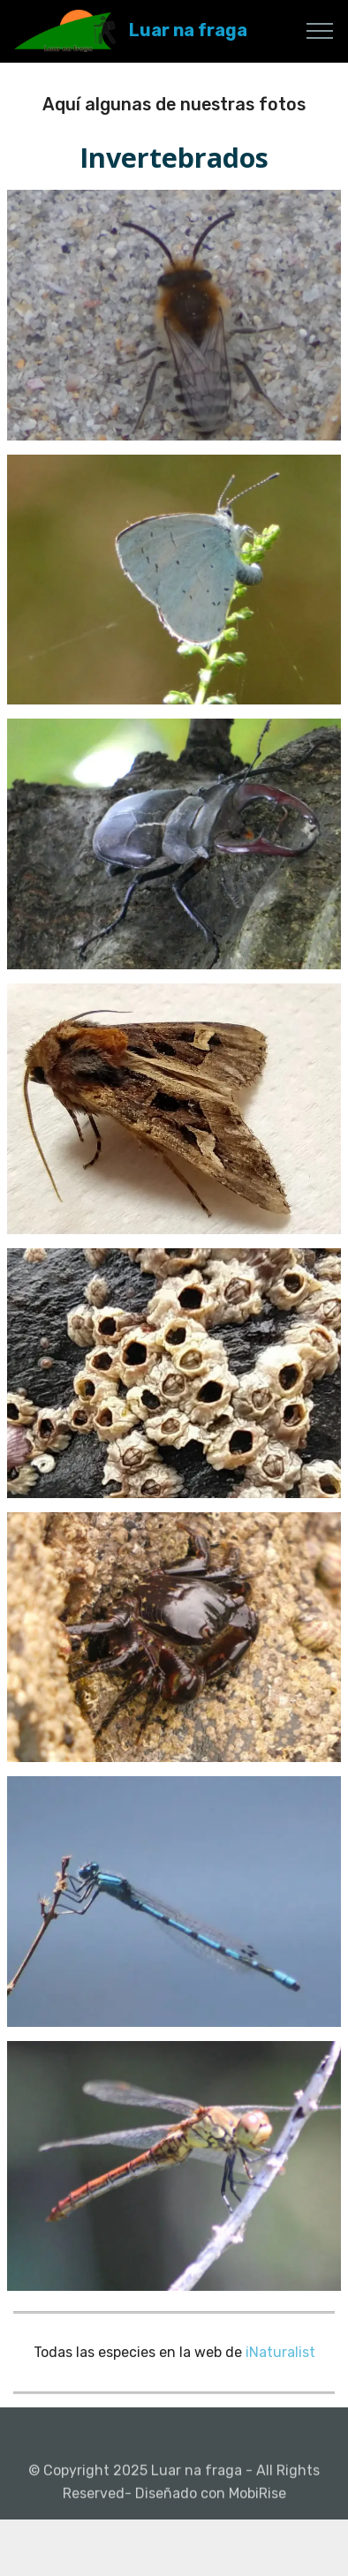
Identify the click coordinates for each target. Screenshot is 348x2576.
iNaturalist (280, 2352)
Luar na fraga (188, 30)
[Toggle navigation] (320, 31)
